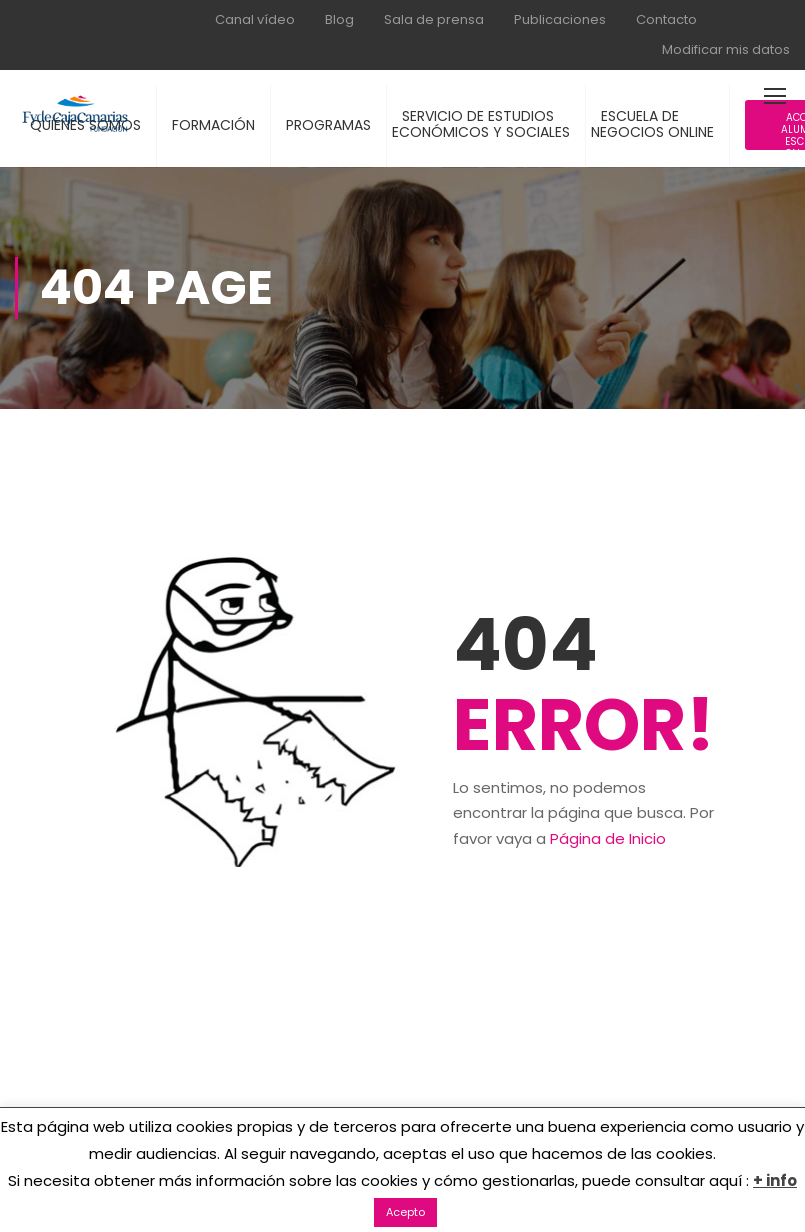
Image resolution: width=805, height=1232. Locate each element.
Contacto (666, 19)
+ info (775, 1180)
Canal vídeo (255, 19)
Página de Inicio (608, 838)
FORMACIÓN (213, 125)
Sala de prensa (434, 19)
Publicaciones (560, 19)
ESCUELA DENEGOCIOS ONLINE (652, 124)
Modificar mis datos (726, 49)
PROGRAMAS (328, 125)
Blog (339, 19)
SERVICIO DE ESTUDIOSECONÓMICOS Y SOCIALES (481, 124)
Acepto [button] (405, 1212)
